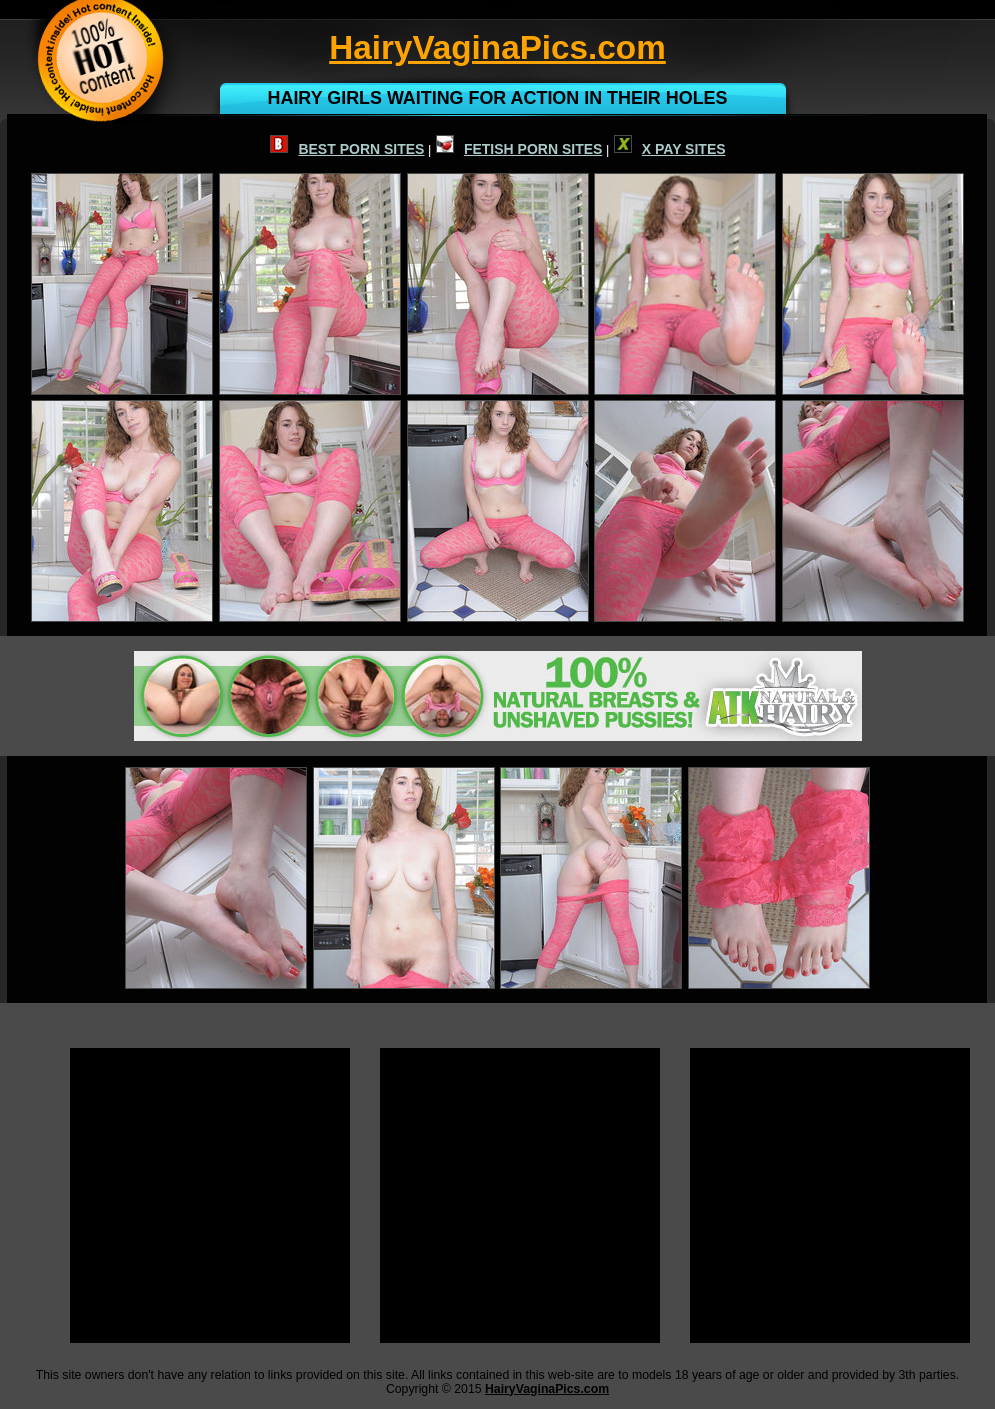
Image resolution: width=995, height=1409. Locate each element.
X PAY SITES (670, 149)
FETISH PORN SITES (519, 149)
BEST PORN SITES (347, 149)
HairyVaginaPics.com (547, 1389)
